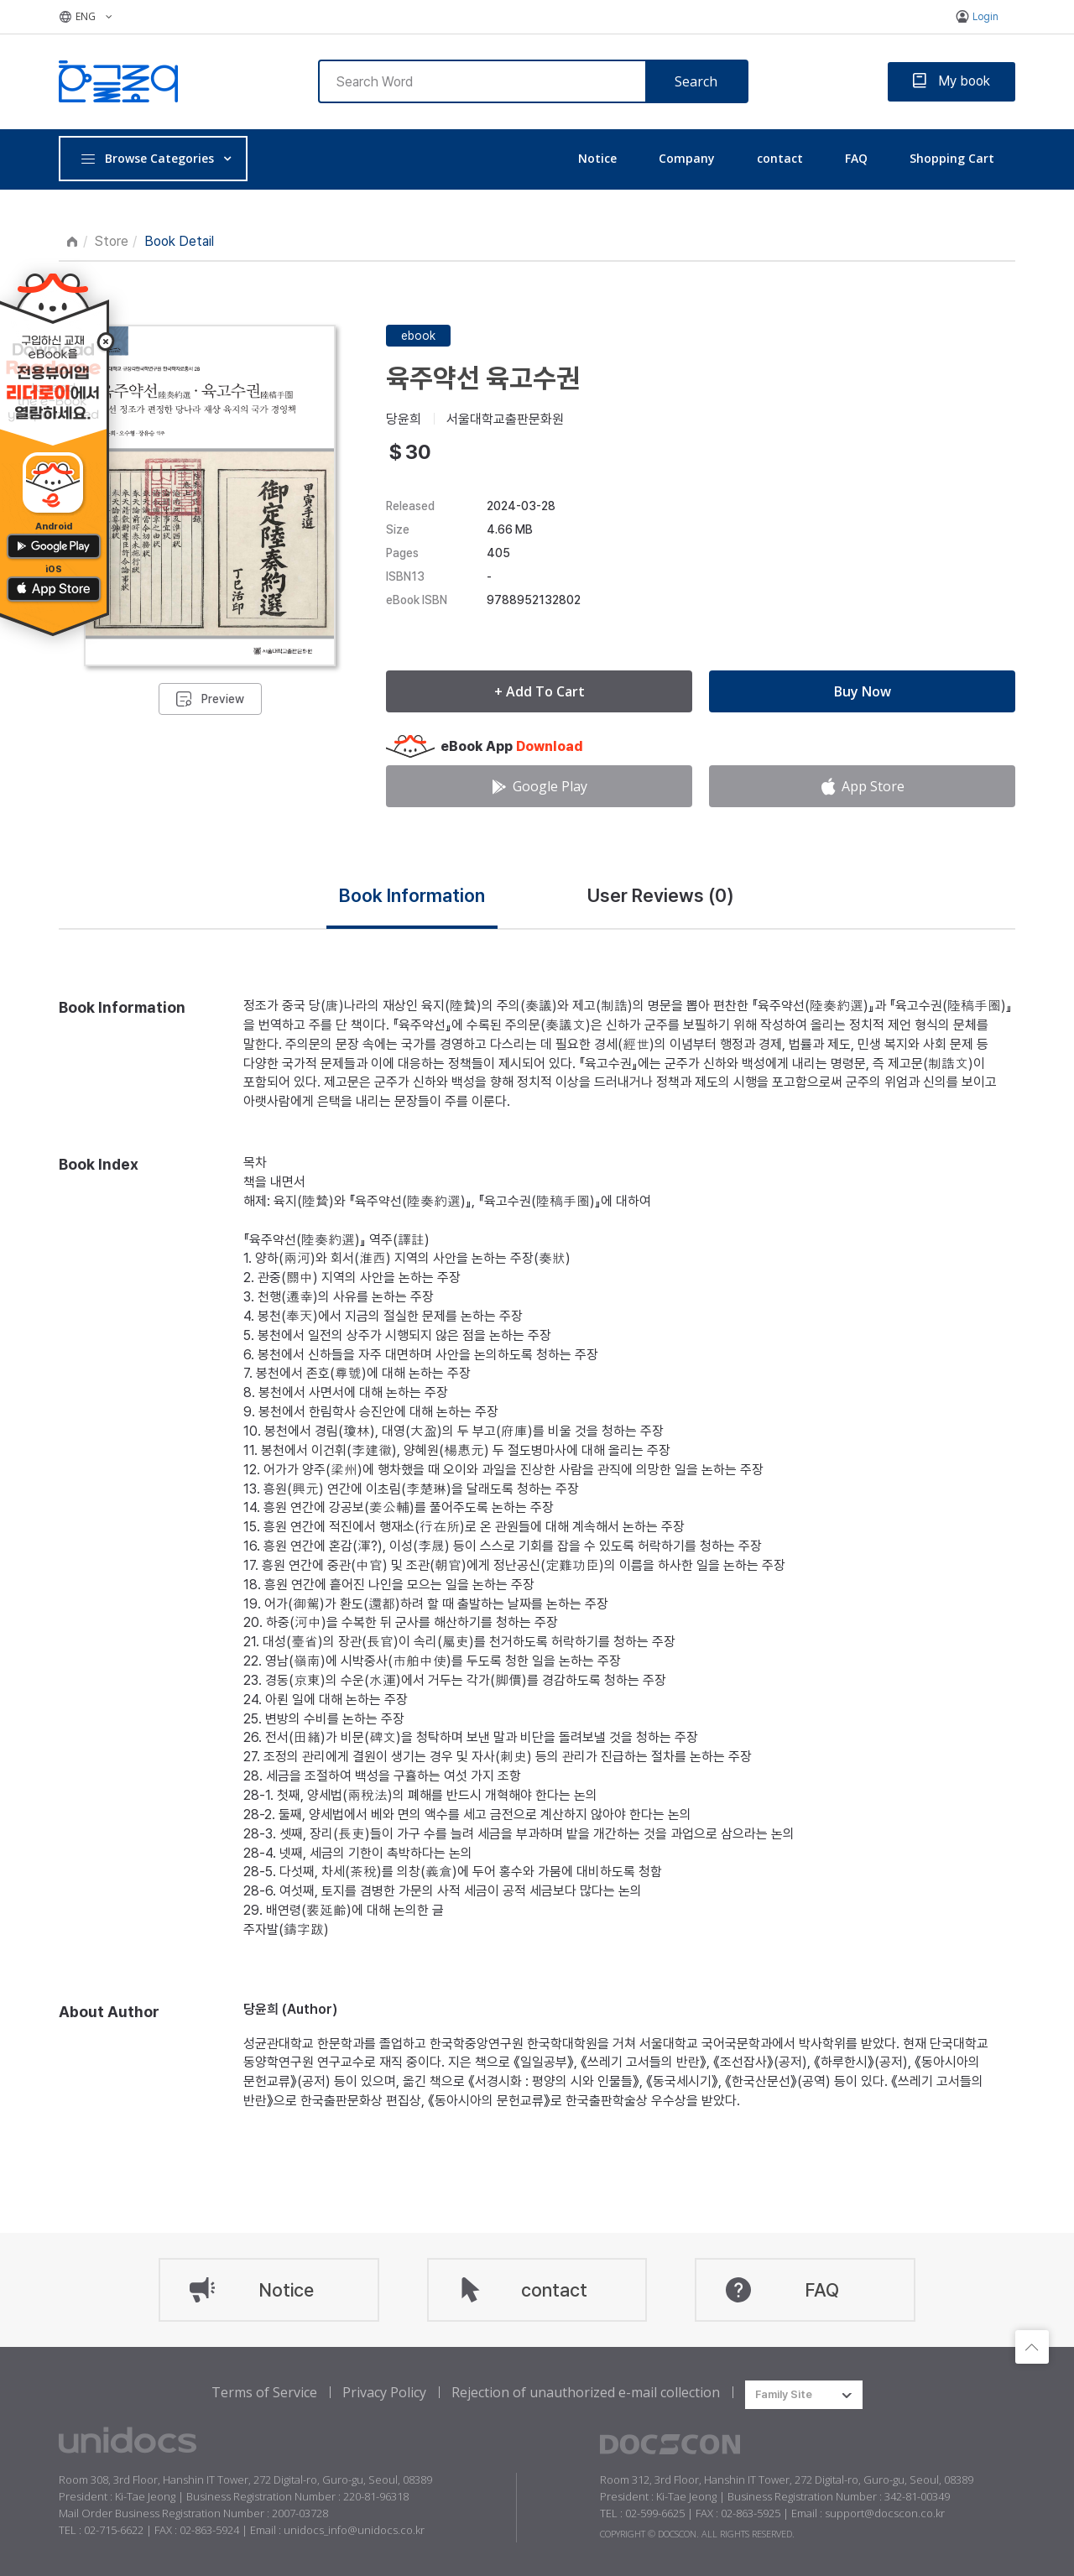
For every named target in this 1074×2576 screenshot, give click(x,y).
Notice (597, 158)
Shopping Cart (952, 158)
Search (696, 81)
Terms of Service (264, 2392)
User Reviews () (660, 895)
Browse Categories (147, 158)
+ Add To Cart (539, 691)
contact (780, 158)
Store (111, 241)
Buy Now (862, 691)
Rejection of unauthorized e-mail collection (585, 2392)
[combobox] (804, 2394)
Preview (222, 699)
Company (687, 158)
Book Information (412, 895)
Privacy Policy (384, 2392)
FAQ (856, 158)
